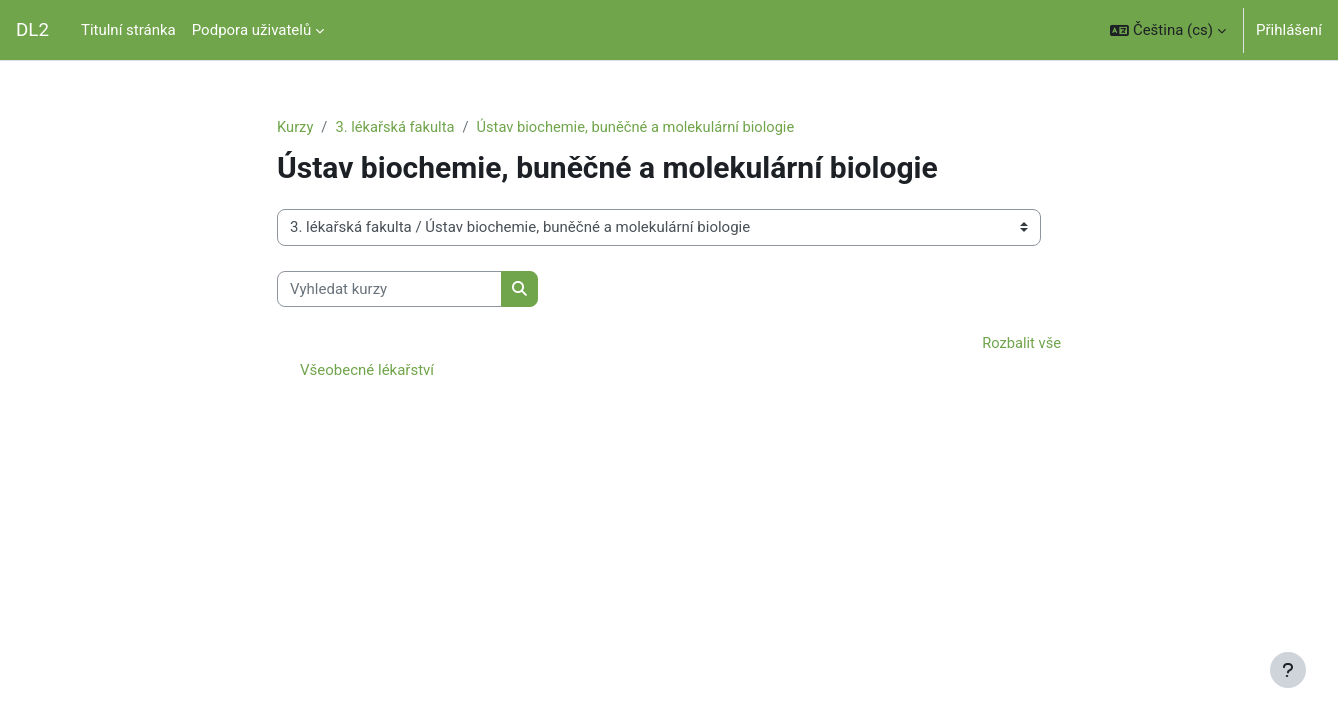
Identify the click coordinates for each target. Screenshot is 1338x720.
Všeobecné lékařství (367, 371)
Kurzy (295, 127)
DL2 (32, 30)
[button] (1168, 30)
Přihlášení (1289, 30)
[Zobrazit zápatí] (1288, 670)
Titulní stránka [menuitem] (128, 30)
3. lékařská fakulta (397, 127)
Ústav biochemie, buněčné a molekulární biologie (642, 127)
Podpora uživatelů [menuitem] (251, 30)
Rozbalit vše (1020, 344)
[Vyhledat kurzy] (389, 289)
